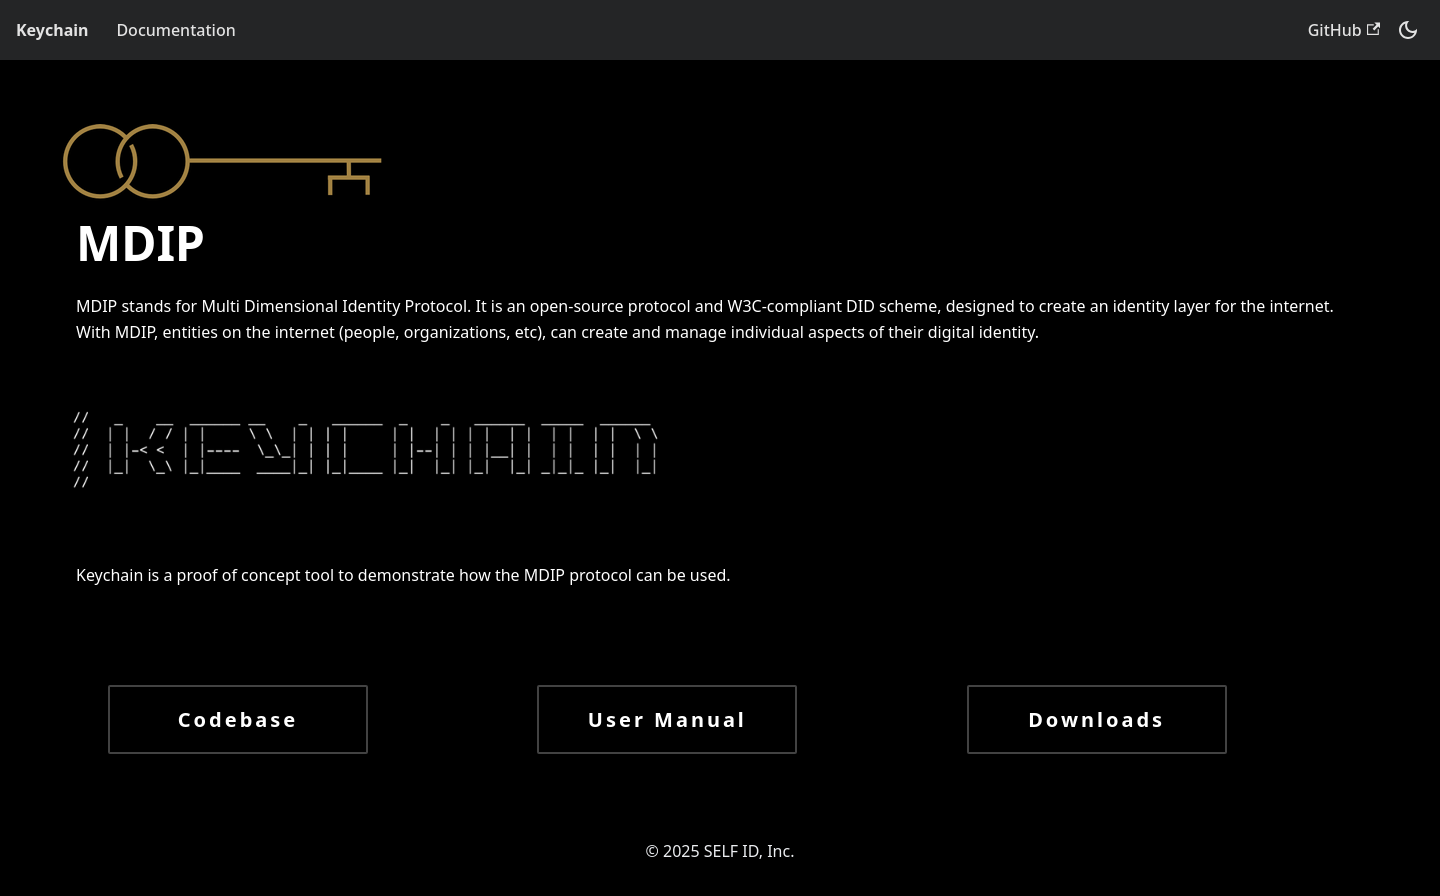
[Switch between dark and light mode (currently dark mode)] (1408, 30)
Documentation (175, 30)
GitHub (1344, 30)
